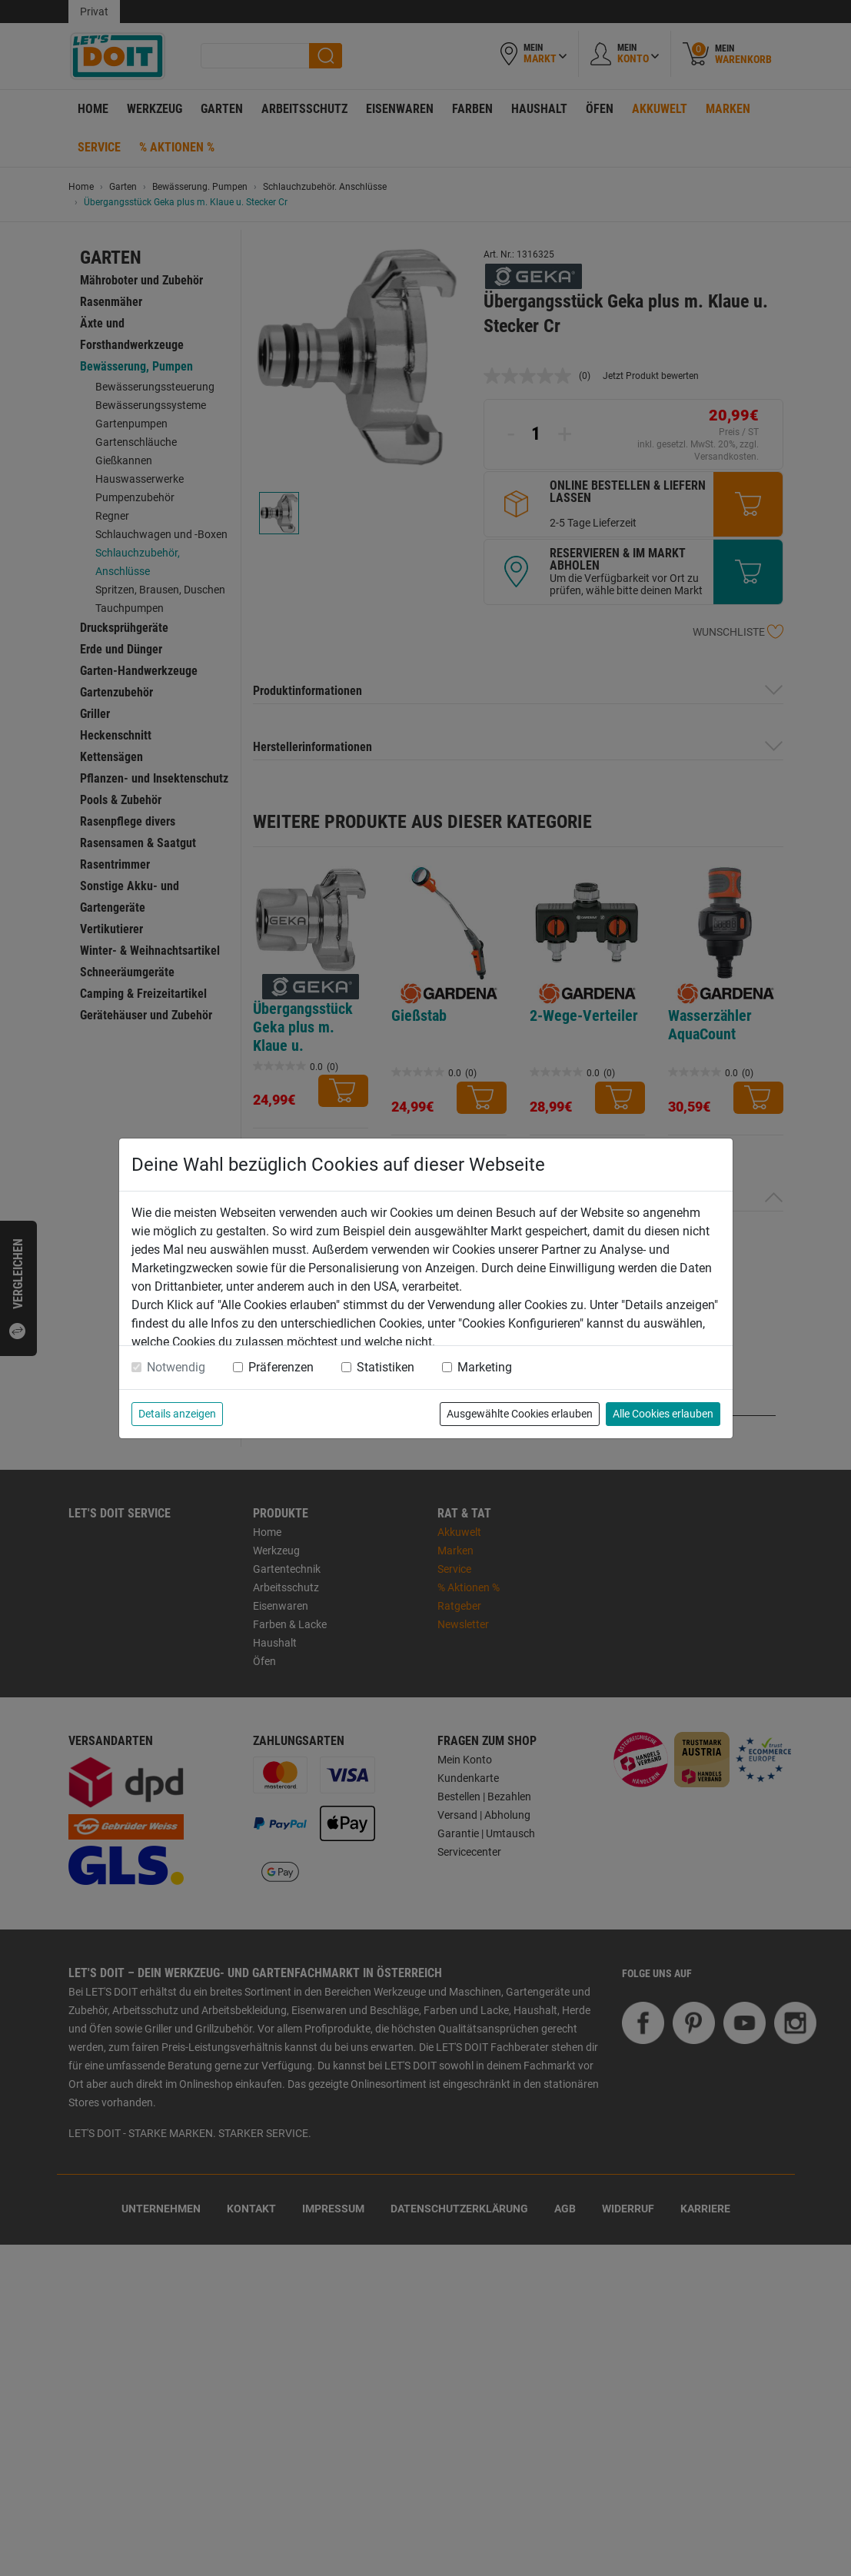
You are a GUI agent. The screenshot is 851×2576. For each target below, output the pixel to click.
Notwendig (176, 1367)
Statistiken (385, 1367)
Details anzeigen (177, 1414)
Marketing (484, 1367)
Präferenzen (281, 1367)
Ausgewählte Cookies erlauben (520, 1414)
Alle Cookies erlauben (663, 1414)
